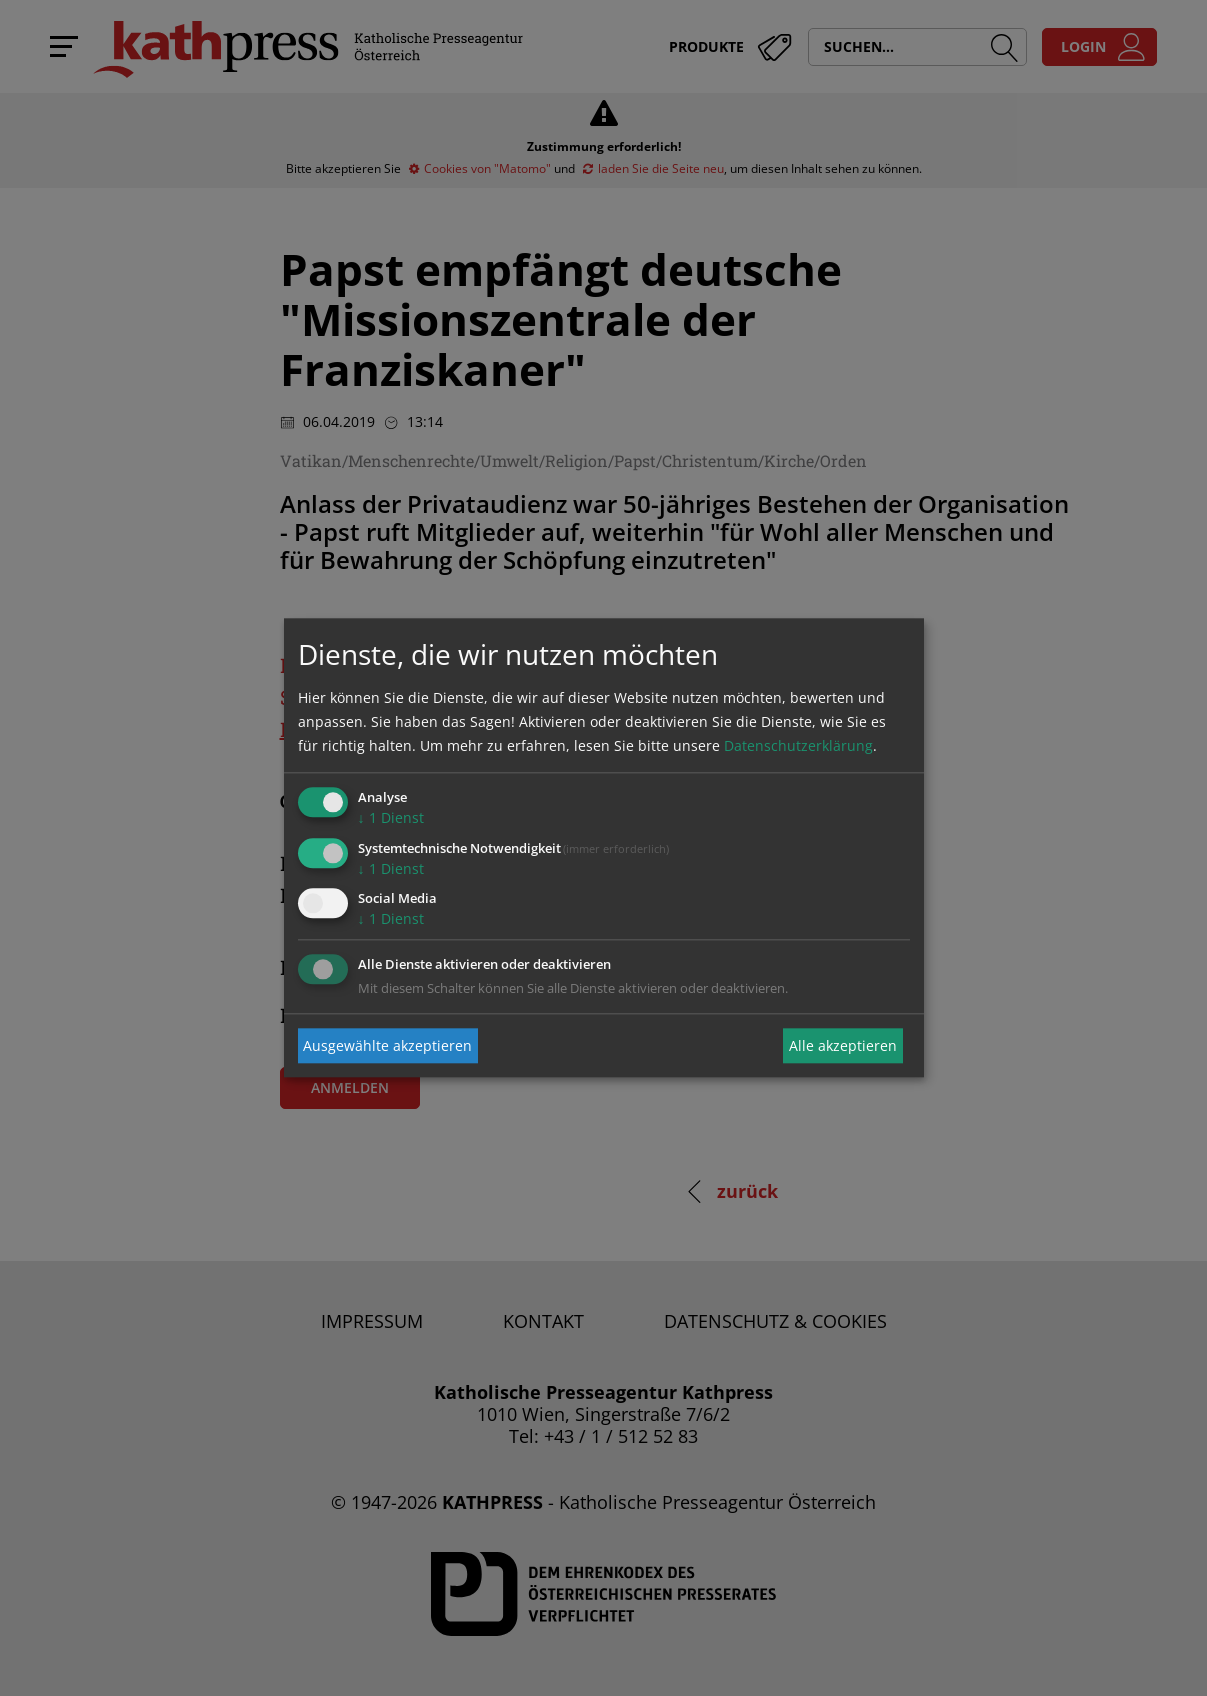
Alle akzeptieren (843, 1045)
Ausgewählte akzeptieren (387, 1045)
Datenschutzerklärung (798, 745)
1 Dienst (391, 817)
